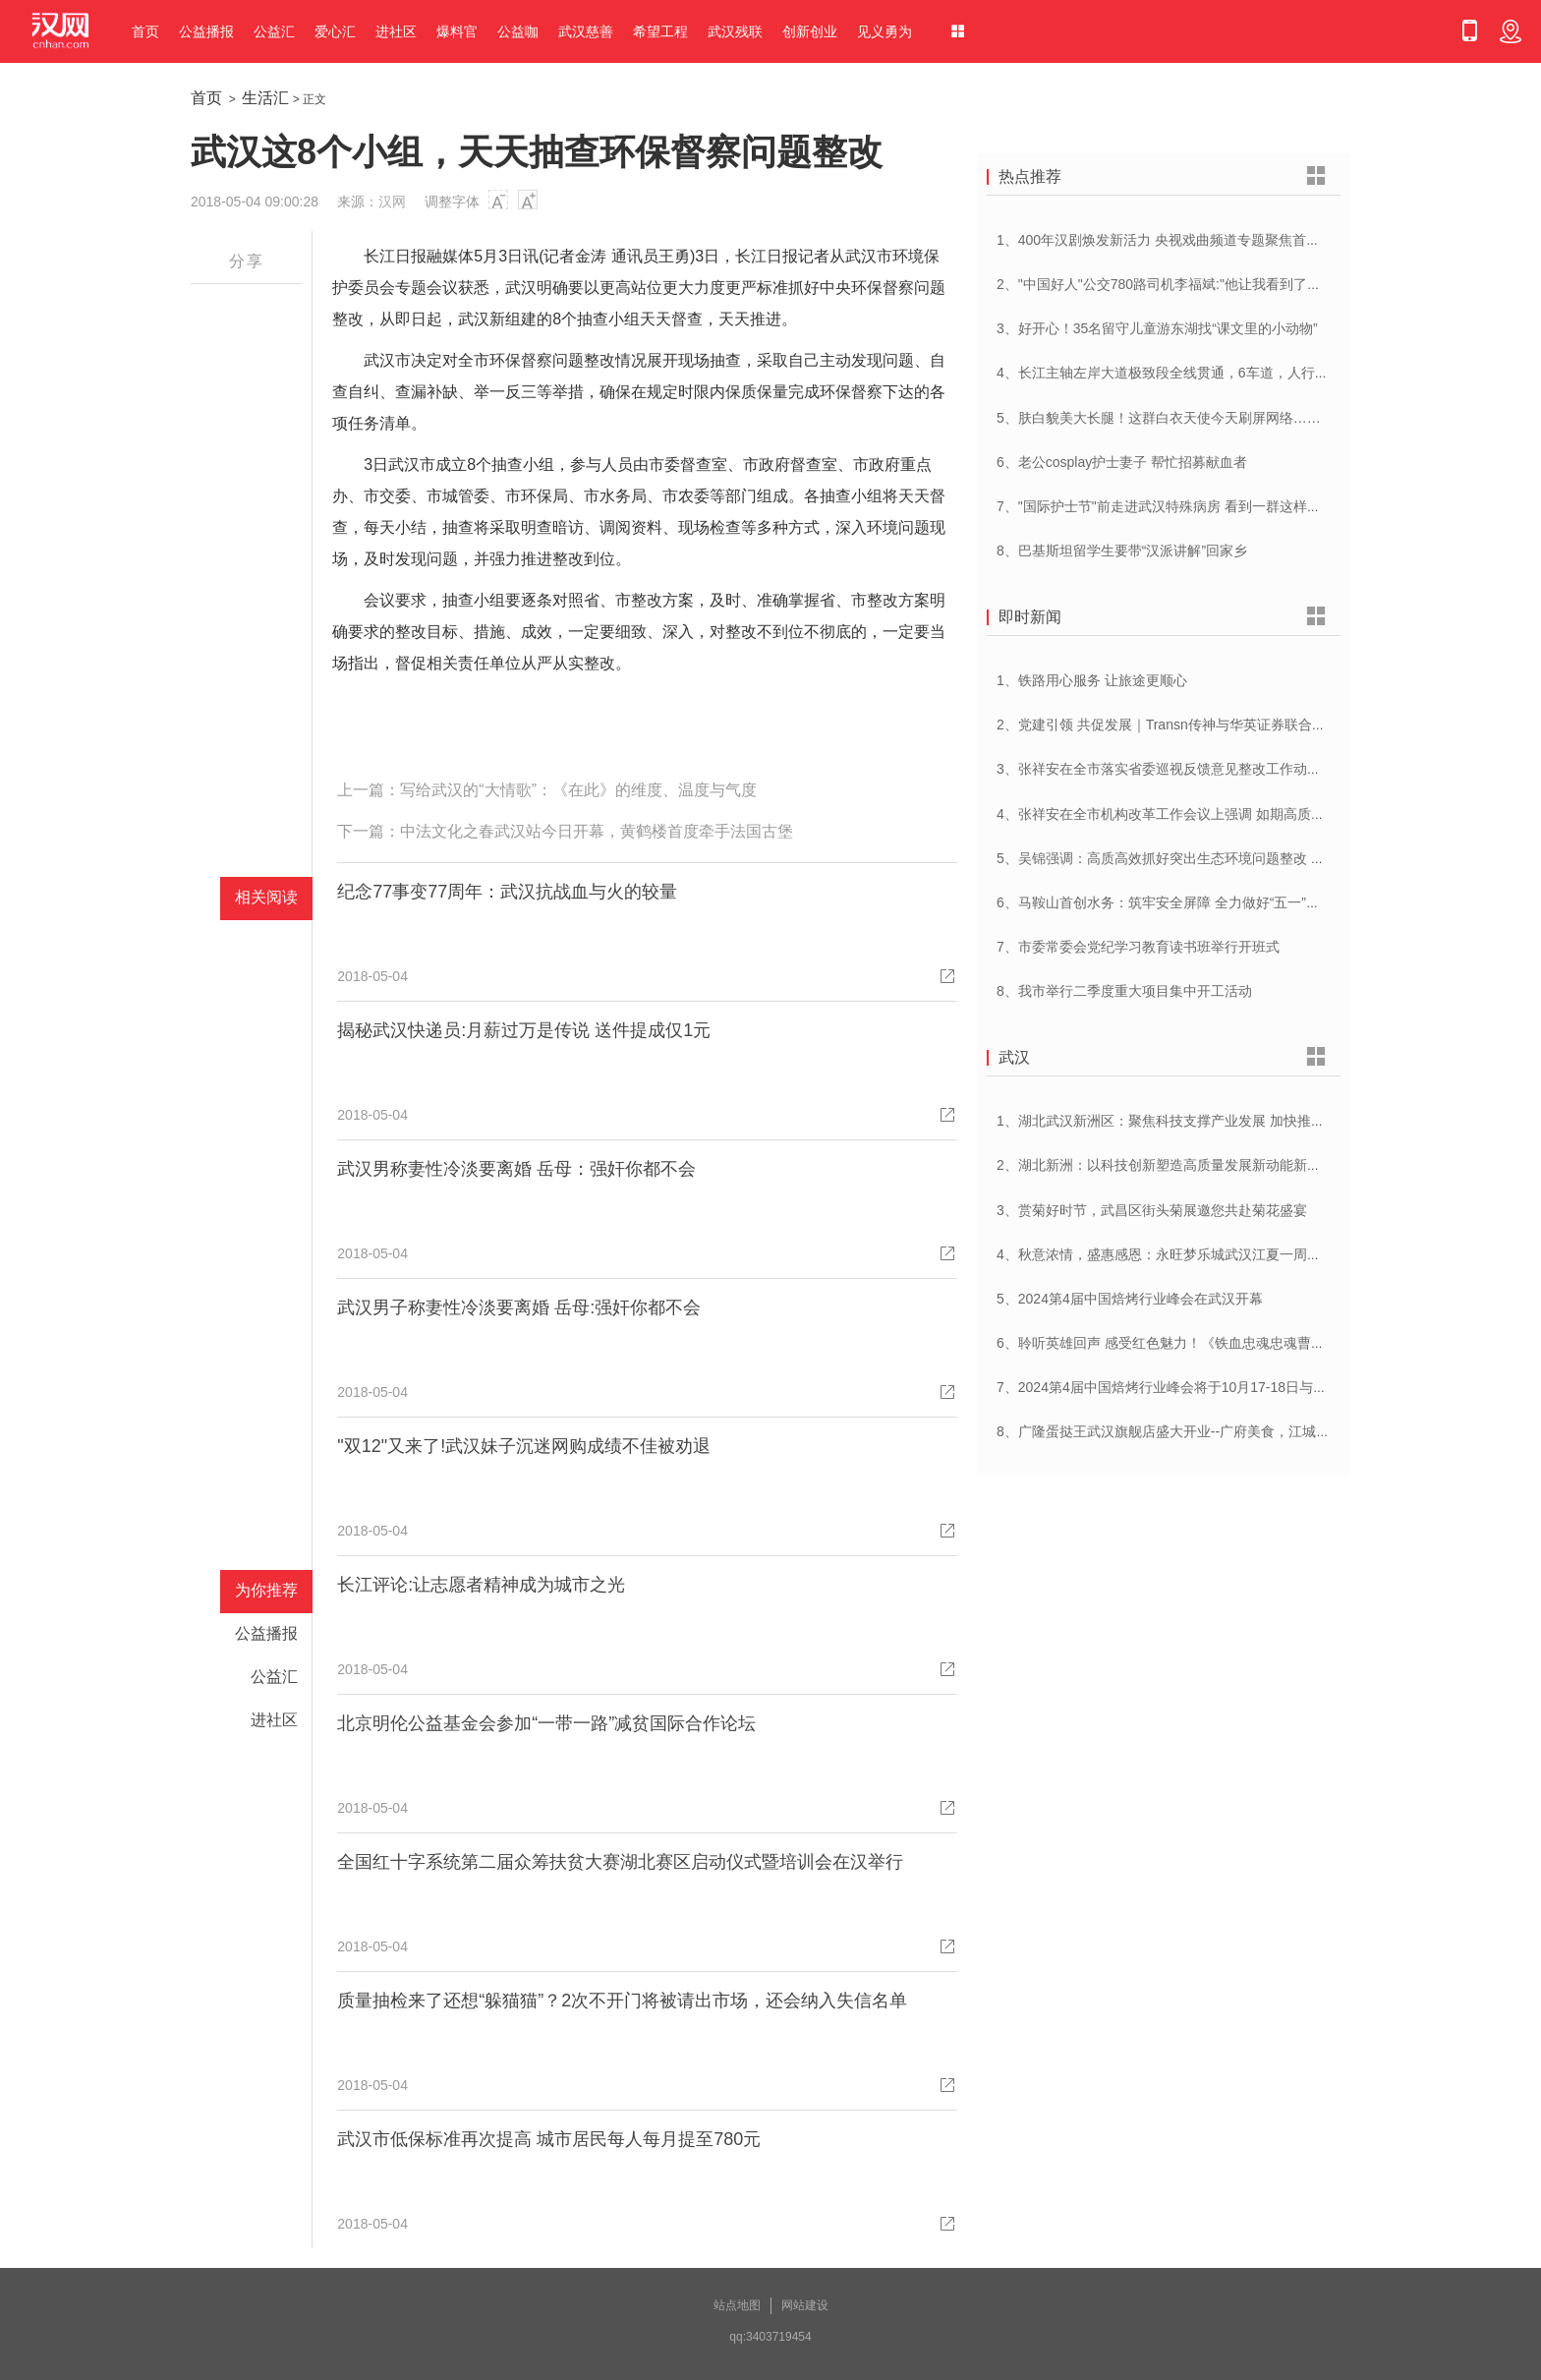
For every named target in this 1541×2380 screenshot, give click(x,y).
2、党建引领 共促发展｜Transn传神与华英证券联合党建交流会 (1189, 724)
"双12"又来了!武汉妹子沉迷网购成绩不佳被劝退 (524, 1446)
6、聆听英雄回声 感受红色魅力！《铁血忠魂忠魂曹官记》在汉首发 (1202, 1343)
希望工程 (660, 31)
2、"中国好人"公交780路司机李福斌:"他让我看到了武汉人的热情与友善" (1216, 284)
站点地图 (737, 2305)
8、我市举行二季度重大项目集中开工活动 (1124, 991)
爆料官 (457, 31)
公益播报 (206, 31)
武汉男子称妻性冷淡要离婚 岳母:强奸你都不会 (519, 1307)
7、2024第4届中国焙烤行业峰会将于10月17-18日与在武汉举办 (1189, 1387)
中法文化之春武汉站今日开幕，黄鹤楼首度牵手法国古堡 (596, 831)
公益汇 (274, 31)
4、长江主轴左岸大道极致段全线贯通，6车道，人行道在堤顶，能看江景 (1218, 372)
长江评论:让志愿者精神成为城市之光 (481, 1585)
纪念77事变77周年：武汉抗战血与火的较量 (507, 891)
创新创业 (809, 31)
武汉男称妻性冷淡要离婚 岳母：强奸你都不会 (516, 1169)
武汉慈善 (585, 31)
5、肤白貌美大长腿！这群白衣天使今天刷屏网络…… (1159, 418)
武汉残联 (735, 31)
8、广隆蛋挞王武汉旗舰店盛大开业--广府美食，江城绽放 (1170, 1431)
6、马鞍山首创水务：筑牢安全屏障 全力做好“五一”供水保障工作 (1193, 902)
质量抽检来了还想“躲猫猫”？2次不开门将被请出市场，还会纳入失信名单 (622, 2000)
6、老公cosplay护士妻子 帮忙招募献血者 (1122, 462)
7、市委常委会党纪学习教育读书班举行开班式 (1138, 947)
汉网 (392, 201)
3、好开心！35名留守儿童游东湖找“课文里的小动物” (1157, 328)
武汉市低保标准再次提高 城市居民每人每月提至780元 (549, 2139)
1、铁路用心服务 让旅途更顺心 (1092, 680)
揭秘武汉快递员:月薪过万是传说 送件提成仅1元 (524, 1030)
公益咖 (518, 31)
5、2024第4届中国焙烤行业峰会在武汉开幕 (1130, 1298)
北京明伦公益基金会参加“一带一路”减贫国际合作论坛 (546, 1723)
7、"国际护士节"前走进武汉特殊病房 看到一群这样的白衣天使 (1186, 506)
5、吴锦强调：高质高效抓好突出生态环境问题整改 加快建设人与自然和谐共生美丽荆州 (1264, 858)
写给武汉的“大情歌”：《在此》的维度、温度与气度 (578, 790)
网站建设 (804, 2305)
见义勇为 (884, 31)
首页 (145, 31)
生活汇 (265, 97)
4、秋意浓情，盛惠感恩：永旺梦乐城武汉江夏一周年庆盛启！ (1186, 1254)
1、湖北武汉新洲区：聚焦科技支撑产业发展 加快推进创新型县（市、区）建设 (1236, 1121)
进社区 (396, 31)
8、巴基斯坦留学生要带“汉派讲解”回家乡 (1122, 550)
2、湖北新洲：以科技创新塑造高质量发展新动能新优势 (1166, 1165)
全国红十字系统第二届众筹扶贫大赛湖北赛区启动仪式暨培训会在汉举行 (620, 1862)
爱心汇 (335, 31)
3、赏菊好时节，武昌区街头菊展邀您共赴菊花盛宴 (1152, 1210)
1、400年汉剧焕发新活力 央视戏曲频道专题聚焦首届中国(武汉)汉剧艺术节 (1225, 240)
